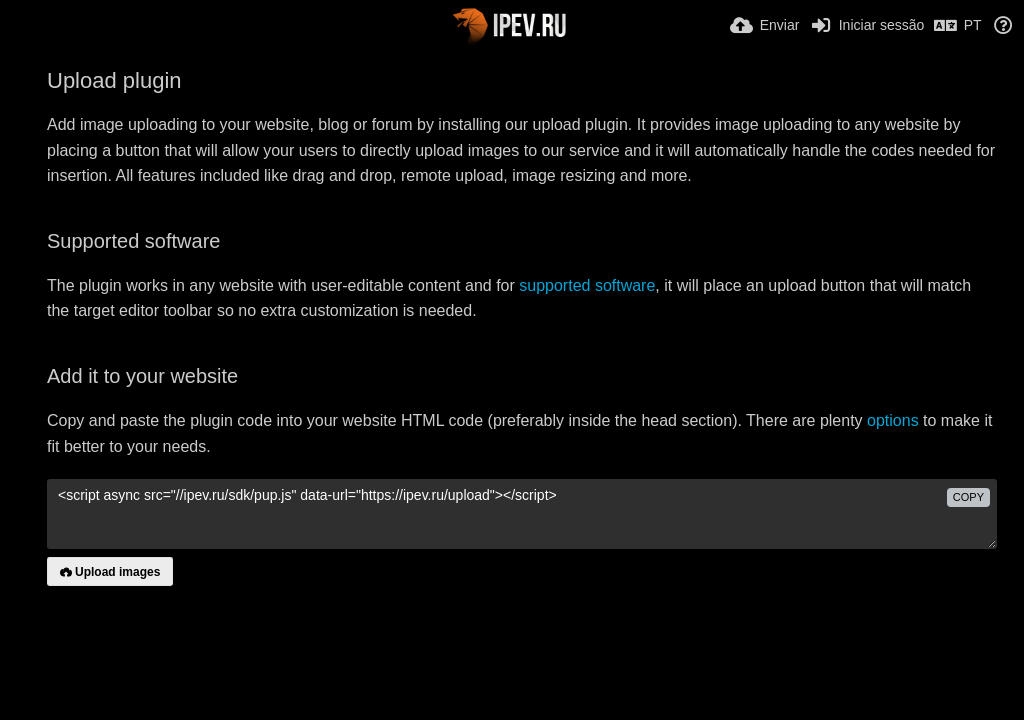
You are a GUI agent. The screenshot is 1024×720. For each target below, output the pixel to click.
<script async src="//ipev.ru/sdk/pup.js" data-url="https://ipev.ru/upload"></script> (522, 514)
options (893, 420)
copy (968, 497)
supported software (587, 285)
